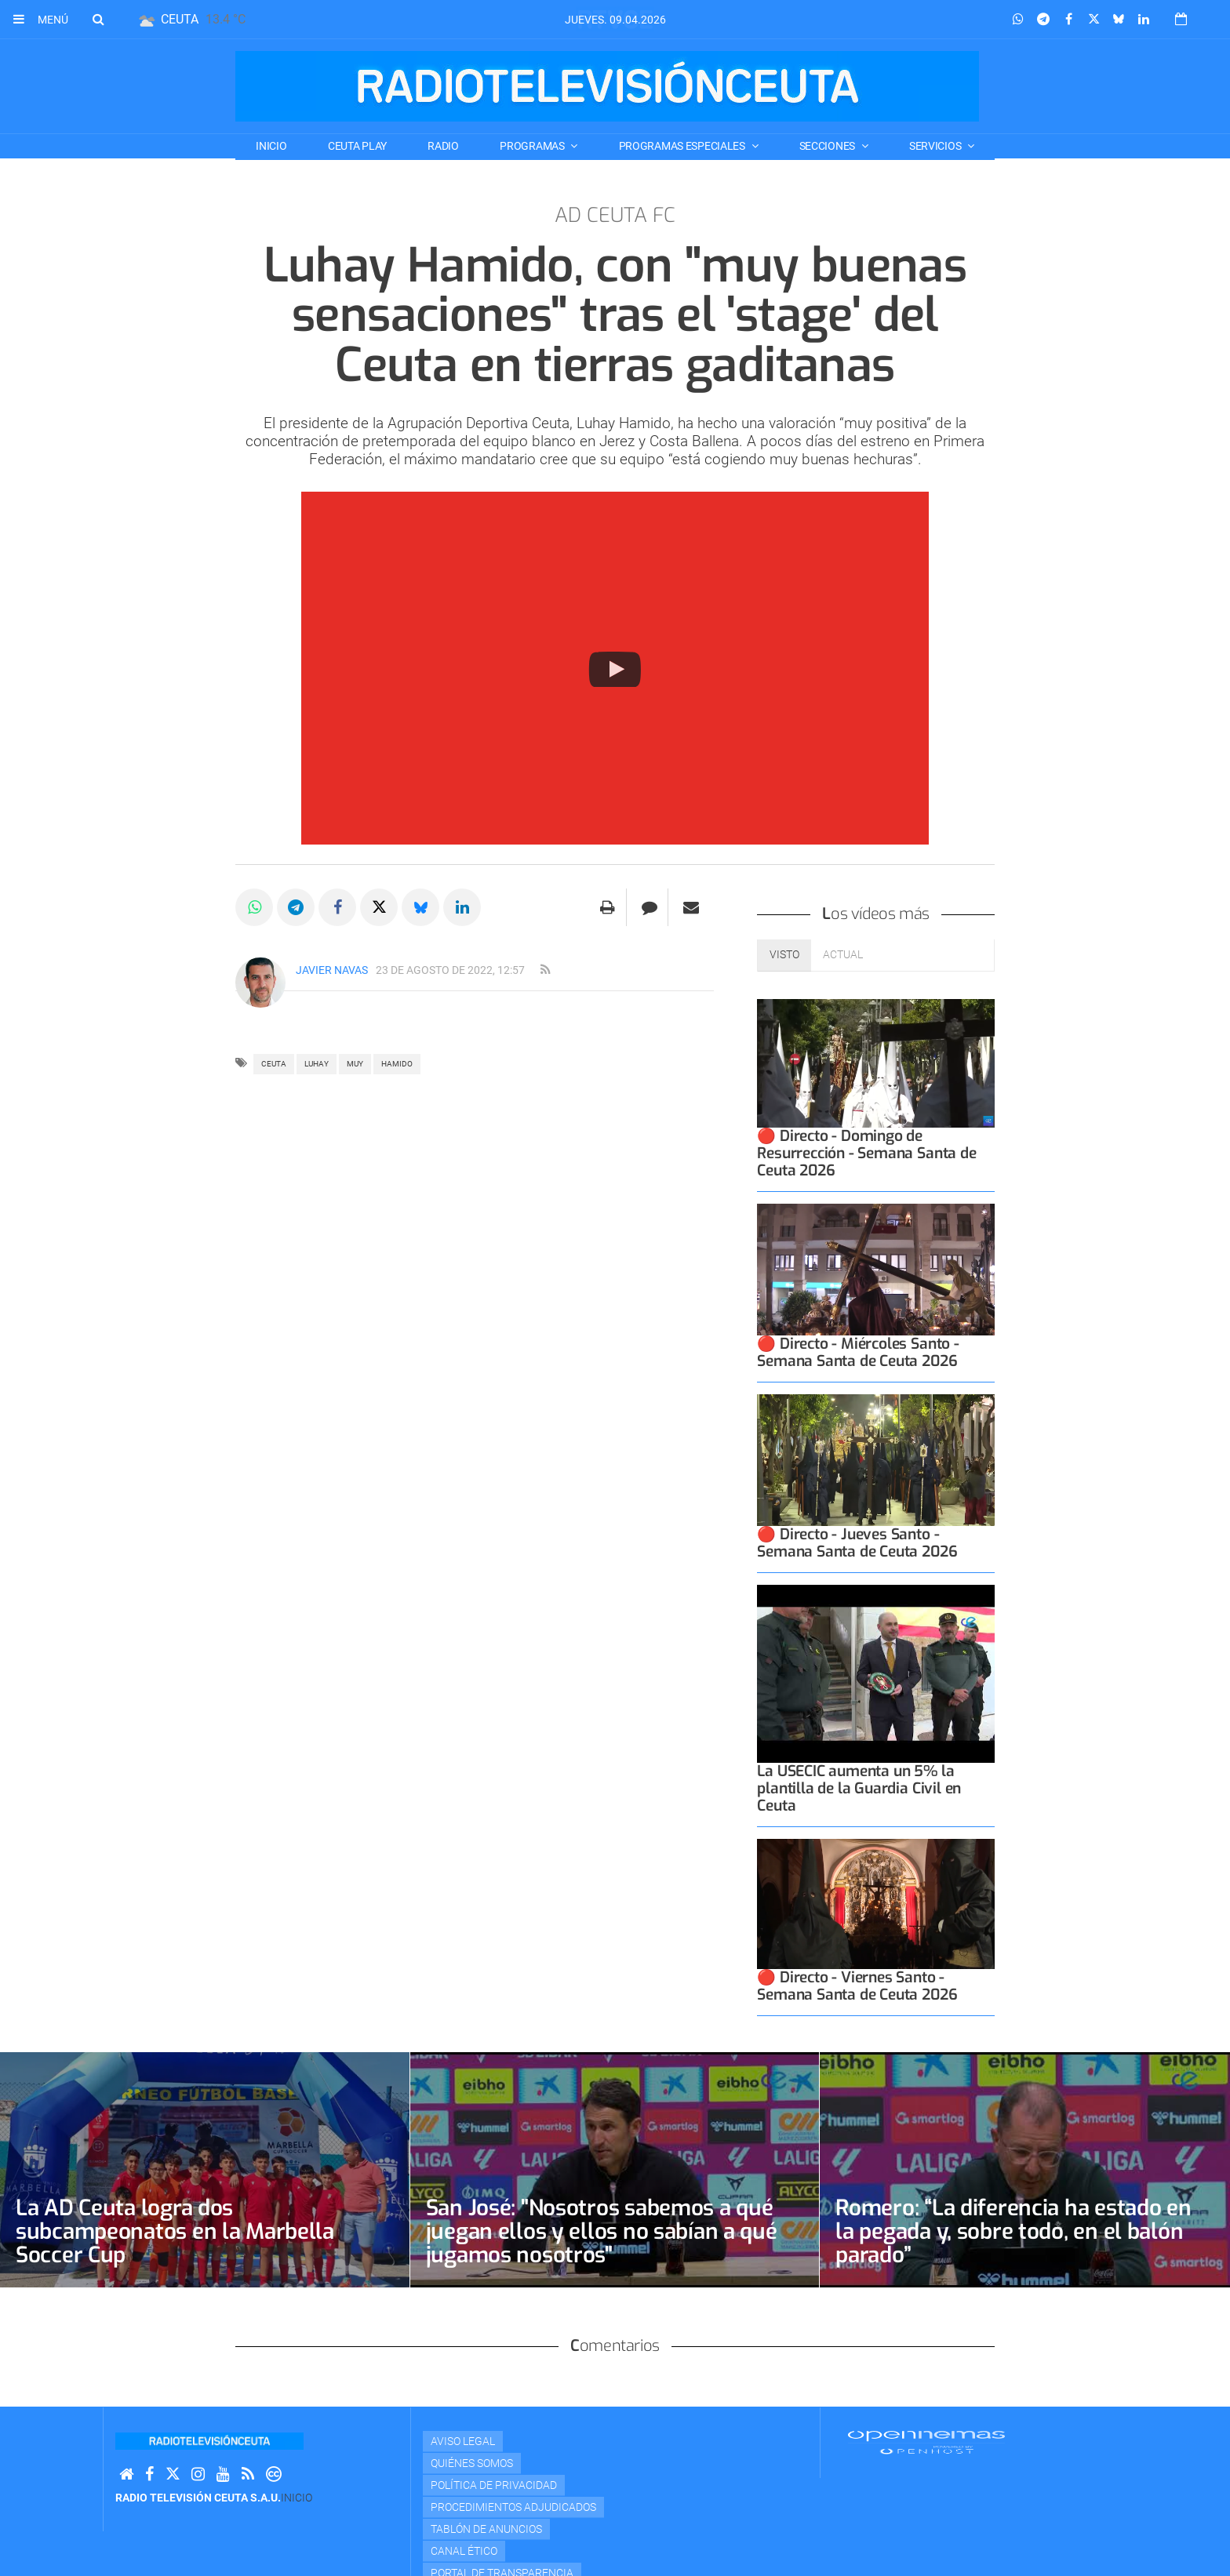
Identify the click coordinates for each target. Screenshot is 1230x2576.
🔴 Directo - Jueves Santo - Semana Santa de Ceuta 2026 (857, 1542)
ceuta (273, 1063)
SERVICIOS (936, 146)
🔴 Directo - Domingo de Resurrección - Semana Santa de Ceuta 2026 (866, 1153)
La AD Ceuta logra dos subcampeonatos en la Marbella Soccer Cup (175, 2231)
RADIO (443, 146)
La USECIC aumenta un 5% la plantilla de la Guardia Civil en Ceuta (859, 1788)
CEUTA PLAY (357, 146)
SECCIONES (828, 146)
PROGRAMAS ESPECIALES (683, 146)
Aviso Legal (463, 2441)
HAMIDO (397, 1063)
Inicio (271, 146)
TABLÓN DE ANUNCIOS (486, 2529)
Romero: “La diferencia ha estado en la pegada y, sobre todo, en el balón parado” (1013, 2231)
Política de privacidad (494, 2485)
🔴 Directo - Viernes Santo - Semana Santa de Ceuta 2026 (857, 1985)
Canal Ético (464, 2551)
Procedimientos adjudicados (513, 2507)
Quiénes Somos (472, 2463)
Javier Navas (332, 970)
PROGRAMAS (533, 146)
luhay (316, 1063)
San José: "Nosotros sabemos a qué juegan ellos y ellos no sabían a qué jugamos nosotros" (601, 2231)
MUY (355, 1063)
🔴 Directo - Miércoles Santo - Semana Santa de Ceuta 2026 (858, 1352)
